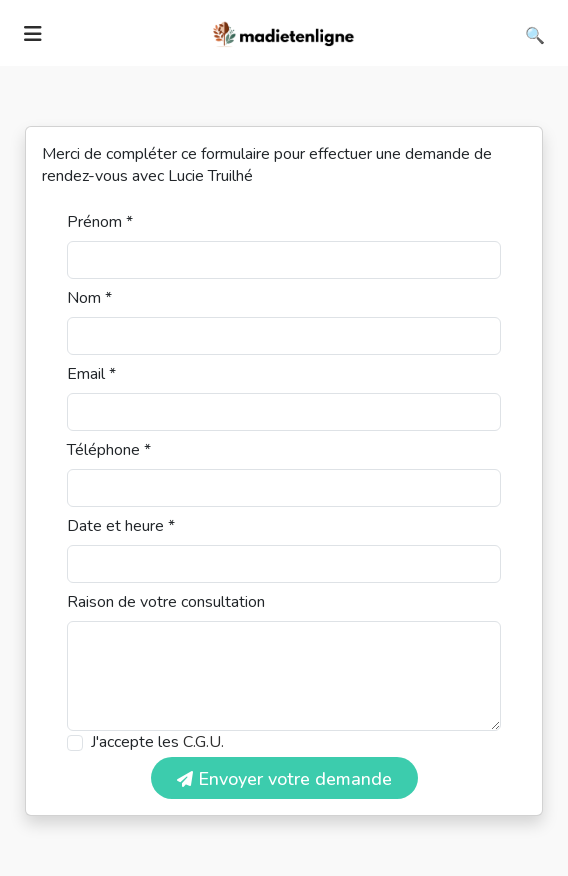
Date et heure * (121, 526)
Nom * (89, 298)
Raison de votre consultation (166, 602)
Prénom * (100, 222)
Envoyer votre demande (284, 779)
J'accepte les (157, 742)
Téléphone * (109, 450)
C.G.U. (203, 742)
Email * (91, 374)
